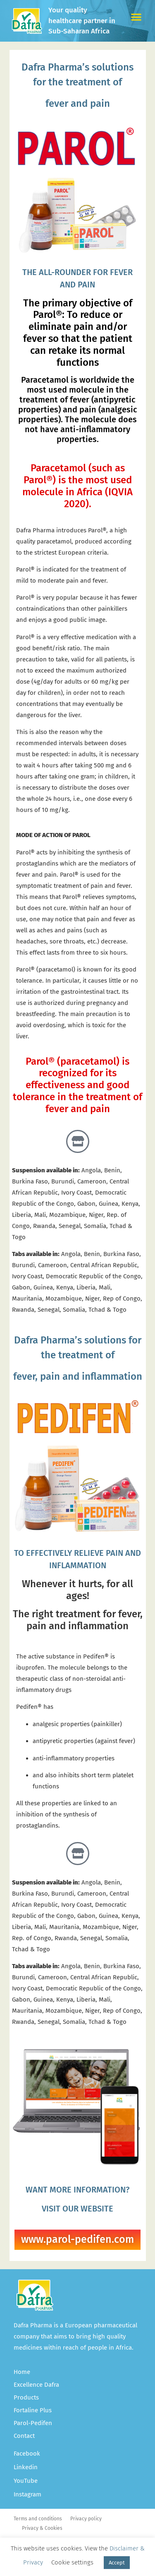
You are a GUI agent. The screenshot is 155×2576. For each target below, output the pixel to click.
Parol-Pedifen (33, 2423)
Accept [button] (117, 2563)
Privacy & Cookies (42, 2528)
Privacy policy (86, 2519)
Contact (24, 2436)
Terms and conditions (38, 2519)
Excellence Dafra (36, 2384)
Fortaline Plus (33, 2410)
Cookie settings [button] (72, 2562)
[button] (136, 16)
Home (22, 2372)
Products (26, 2397)
